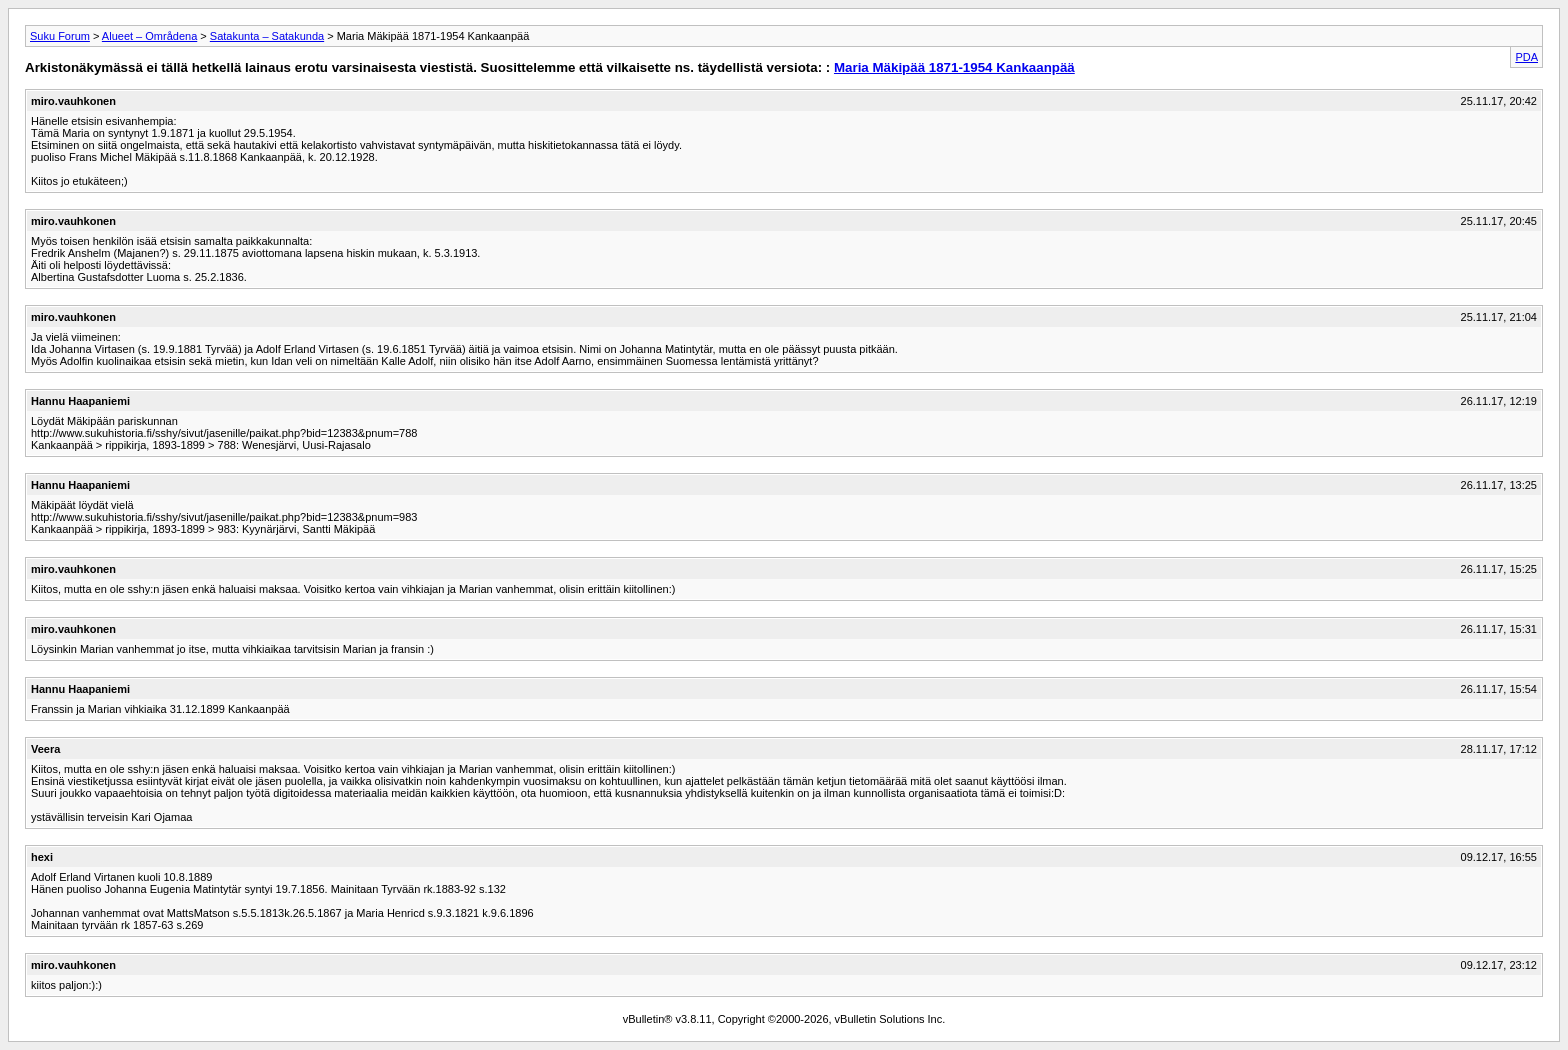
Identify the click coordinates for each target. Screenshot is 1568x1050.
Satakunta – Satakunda (267, 36)
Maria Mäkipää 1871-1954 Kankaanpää (954, 67)
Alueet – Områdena (149, 36)
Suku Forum (60, 36)
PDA (1526, 57)
